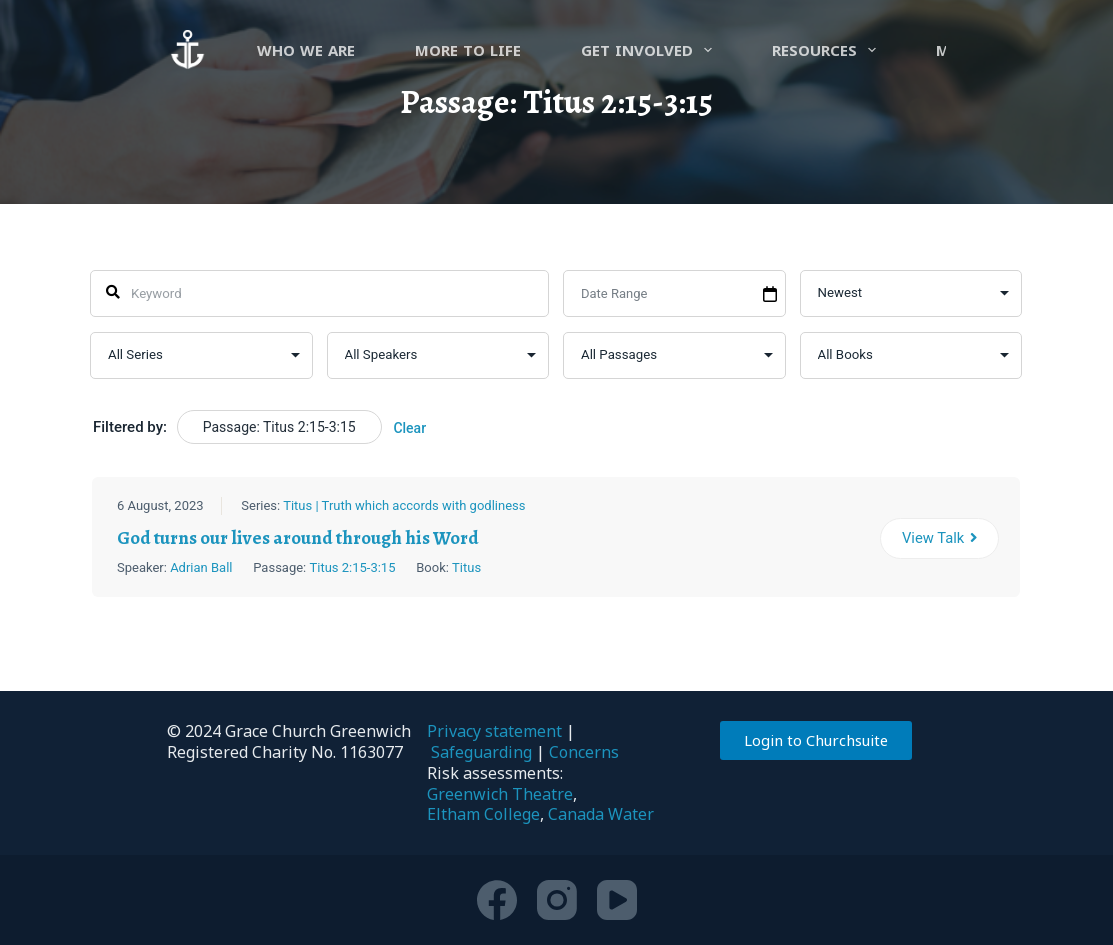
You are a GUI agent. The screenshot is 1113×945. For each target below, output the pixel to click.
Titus (467, 566)
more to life (468, 50)
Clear (410, 428)
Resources (828, 50)
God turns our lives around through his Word (299, 537)
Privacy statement (494, 731)
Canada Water (601, 814)
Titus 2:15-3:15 (353, 566)
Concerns (584, 752)
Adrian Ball (202, 566)
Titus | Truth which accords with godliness (405, 505)
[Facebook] (497, 900)
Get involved (650, 50)
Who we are (306, 50)
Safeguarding (481, 752)
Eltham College (483, 814)
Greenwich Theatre (500, 794)
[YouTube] (617, 900)
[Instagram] (557, 900)
